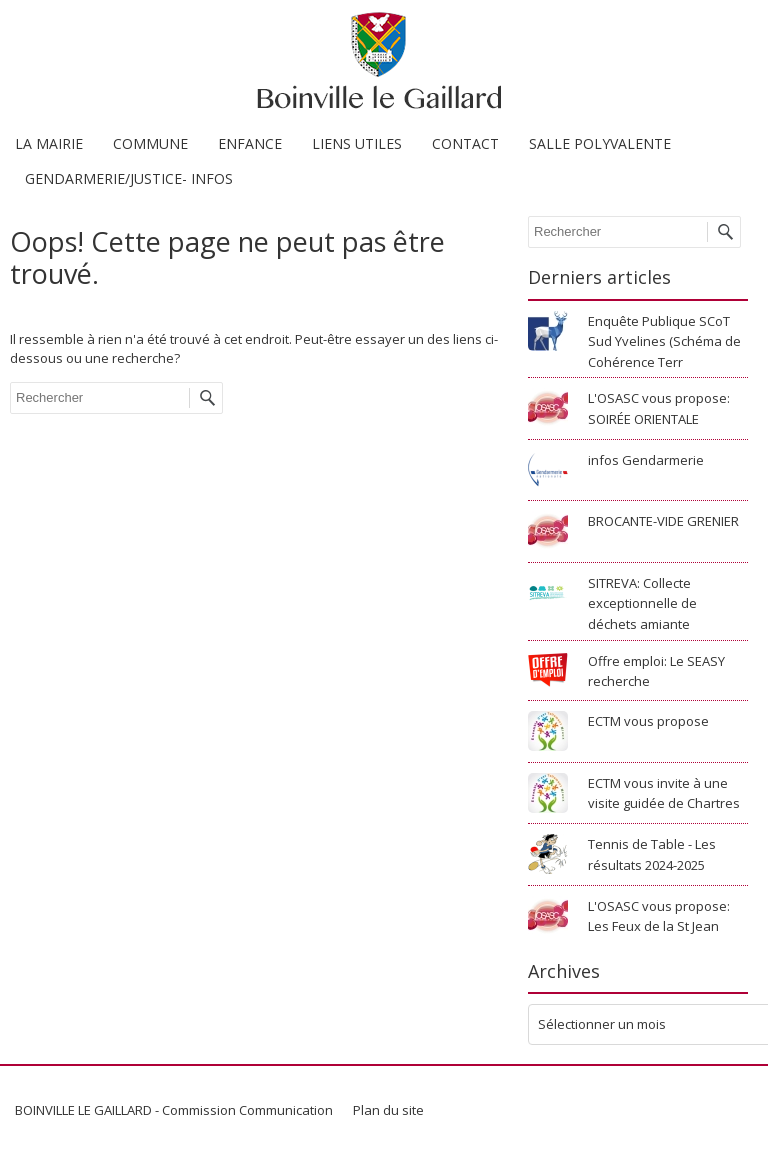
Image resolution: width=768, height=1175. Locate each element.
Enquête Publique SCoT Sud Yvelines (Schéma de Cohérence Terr (664, 341)
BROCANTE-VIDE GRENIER (663, 521)
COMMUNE (150, 143)
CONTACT (465, 143)
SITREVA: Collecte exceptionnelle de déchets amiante (642, 603)
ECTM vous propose (648, 721)
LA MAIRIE (49, 143)
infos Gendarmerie (646, 460)
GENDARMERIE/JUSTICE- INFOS (129, 178)
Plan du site (388, 1110)
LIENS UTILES (357, 143)
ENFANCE (250, 143)
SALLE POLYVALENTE (600, 143)
